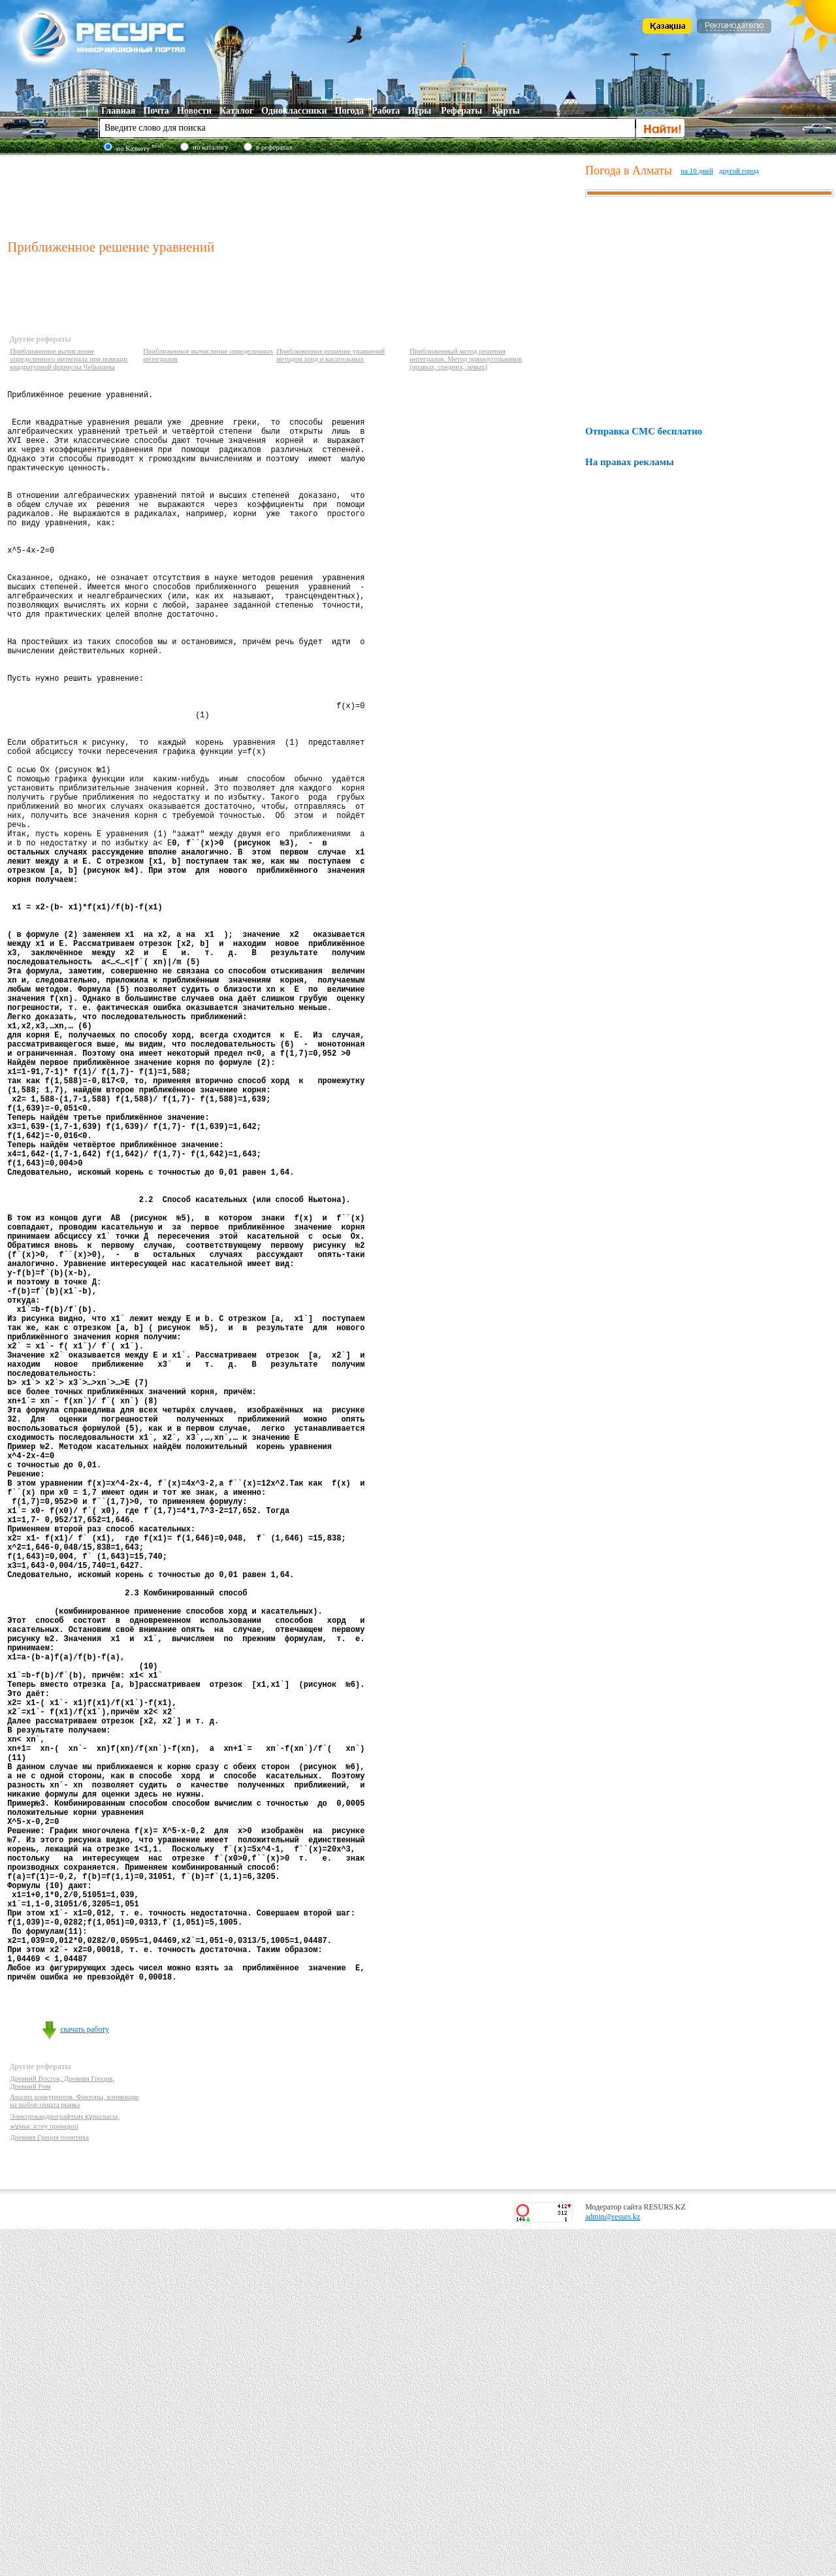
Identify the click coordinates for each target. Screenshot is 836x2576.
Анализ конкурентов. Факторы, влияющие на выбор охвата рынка (74, 2447)
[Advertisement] (293, 195)
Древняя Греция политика (49, 2484)
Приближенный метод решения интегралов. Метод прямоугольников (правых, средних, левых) (466, 358)
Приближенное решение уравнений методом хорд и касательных (330, 355)
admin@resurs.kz (612, 2563)
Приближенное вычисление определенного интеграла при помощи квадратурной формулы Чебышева (68, 358)
